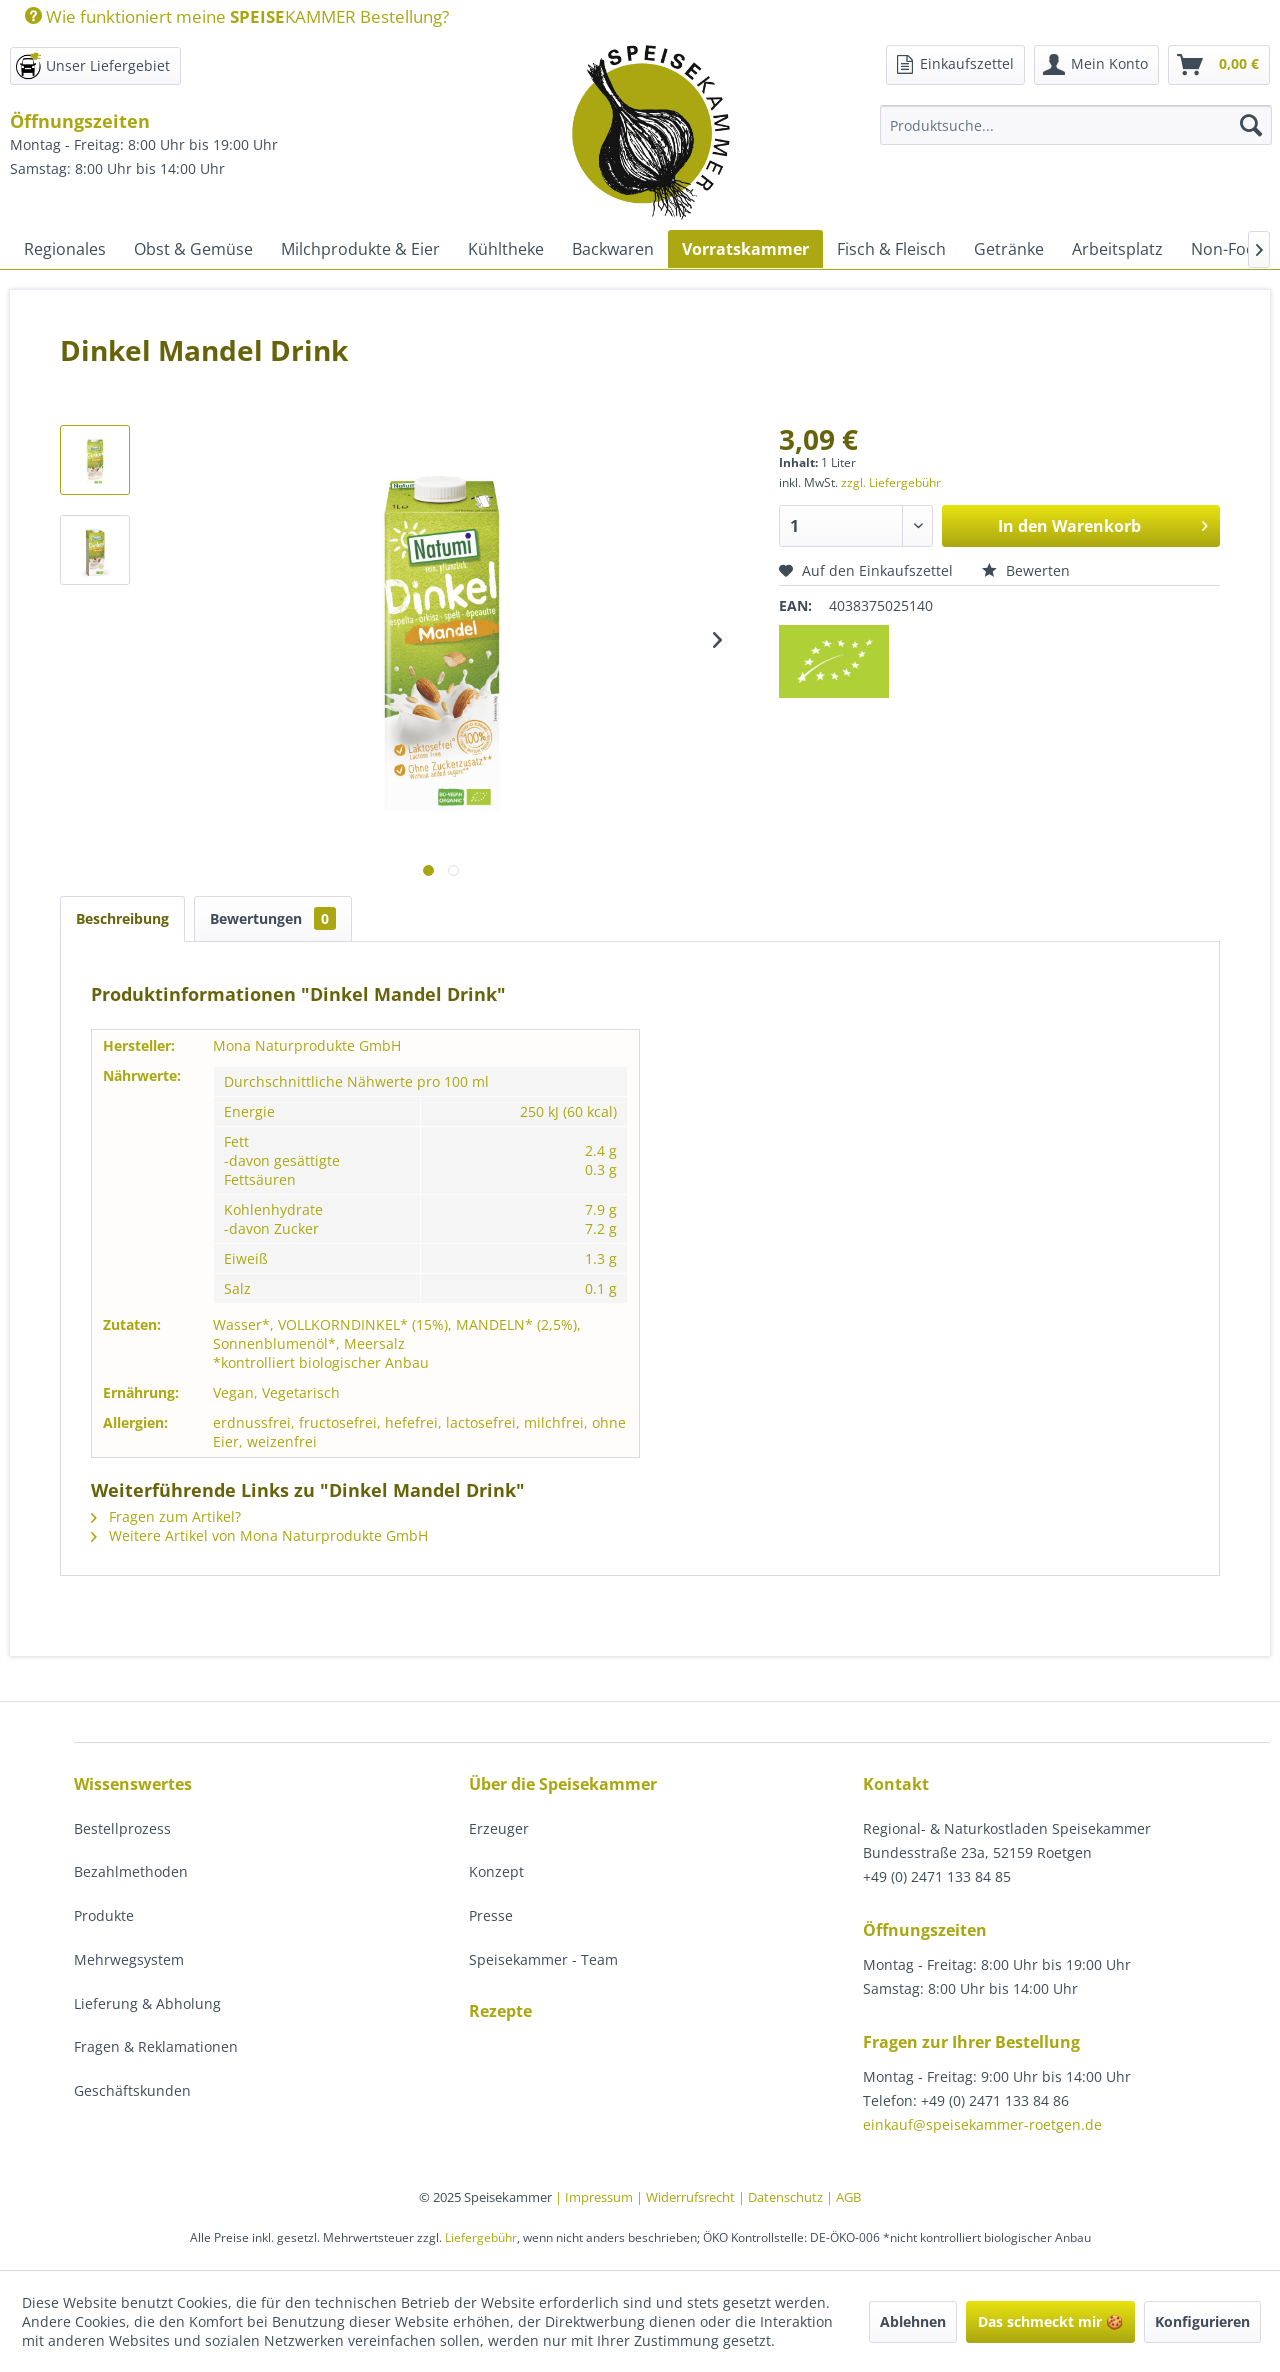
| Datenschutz (782, 2197)
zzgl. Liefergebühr (891, 482)
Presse (491, 1915)
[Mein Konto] (1096, 65)
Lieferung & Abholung (147, 2003)
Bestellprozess (122, 1828)
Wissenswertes (133, 1784)
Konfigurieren (1202, 2321)
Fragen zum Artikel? (166, 1516)
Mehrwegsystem (129, 1959)
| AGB (843, 2197)
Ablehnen (913, 2321)
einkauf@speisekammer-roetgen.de (982, 2124)
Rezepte (500, 2011)
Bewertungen (273, 918)
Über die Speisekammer (563, 1784)
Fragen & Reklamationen (156, 2046)
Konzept (496, 1871)
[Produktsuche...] (1076, 125)
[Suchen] (1251, 125)
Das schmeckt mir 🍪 (1050, 2321)
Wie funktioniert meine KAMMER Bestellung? (237, 16)
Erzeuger (499, 1828)
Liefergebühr (481, 2237)
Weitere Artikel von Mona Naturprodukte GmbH (259, 1535)
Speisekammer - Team (543, 1959)
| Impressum (595, 2197)
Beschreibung (122, 918)
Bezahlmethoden (131, 1871)
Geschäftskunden (132, 2090)
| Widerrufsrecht (687, 2197)
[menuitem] (229, 16)
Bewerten (1026, 570)
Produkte (104, 1915)
